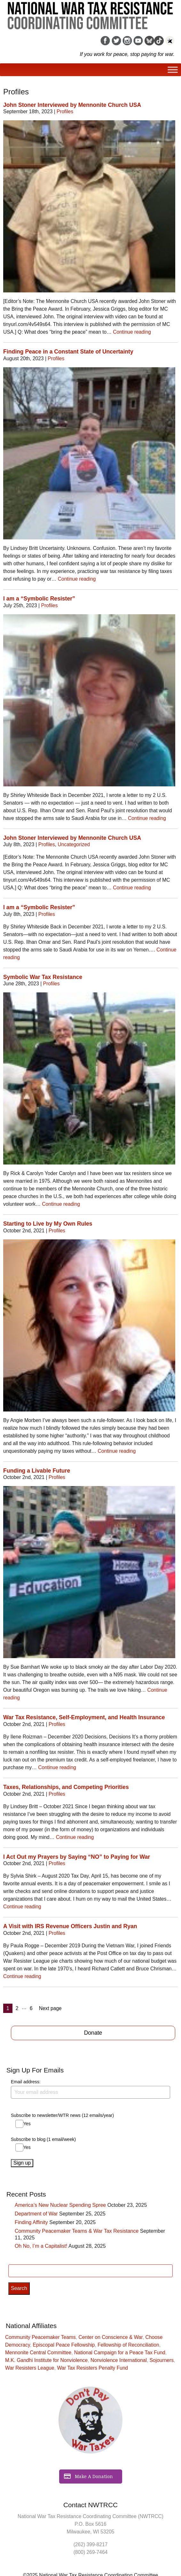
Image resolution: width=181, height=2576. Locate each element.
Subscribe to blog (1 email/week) (43, 2139)
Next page (50, 2008)
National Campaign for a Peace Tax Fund (119, 2352)
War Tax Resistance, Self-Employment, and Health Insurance (84, 1717)
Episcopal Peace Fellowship (64, 2345)
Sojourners (162, 2360)
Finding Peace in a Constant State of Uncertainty (68, 351)
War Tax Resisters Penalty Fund (92, 2368)
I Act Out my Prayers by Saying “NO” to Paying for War (76, 1857)
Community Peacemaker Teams (40, 2337)
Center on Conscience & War (110, 2337)
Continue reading (132, 332)
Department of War (36, 2213)
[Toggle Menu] (173, 70)
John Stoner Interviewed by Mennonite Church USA (72, 105)
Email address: (90, 2089)
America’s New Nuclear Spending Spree (60, 2205)
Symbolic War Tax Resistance (42, 977)
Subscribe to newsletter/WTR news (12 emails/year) (62, 2115)
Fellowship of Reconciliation (128, 2345)
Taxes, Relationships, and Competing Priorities (66, 1787)
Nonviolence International (118, 2360)
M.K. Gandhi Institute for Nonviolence (46, 2360)
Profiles (65, 111)
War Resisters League (29, 2368)
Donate (93, 2033)
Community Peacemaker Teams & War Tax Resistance (76, 2231)
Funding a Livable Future (36, 1470)
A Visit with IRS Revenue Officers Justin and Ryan (70, 1926)
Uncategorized (74, 844)
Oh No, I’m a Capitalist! (41, 2246)
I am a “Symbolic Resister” (39, 598)
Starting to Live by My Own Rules (47, 1223)
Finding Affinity (31, 2222)
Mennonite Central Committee (38, 2352)
